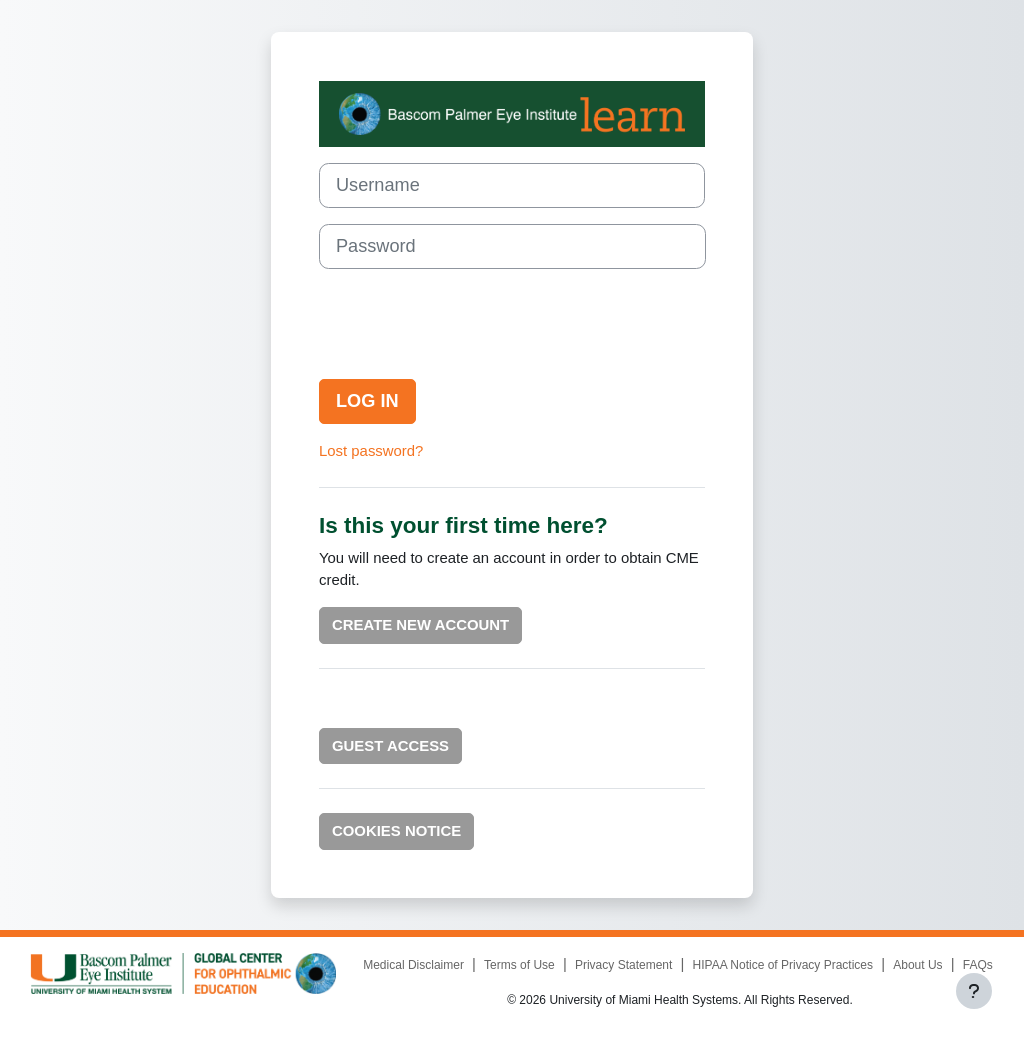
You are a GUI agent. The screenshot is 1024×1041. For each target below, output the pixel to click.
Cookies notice (396, 830)
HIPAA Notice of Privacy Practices (783, 965)
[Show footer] (974, 991)
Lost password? (371, 450)
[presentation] (471, 324)
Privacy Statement (623, 965)
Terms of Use (519, 965)
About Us (917, 965)
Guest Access (390, 745)
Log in (367, 401)
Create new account (420, 624)
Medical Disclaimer (413, 965)
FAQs (978, 965)
